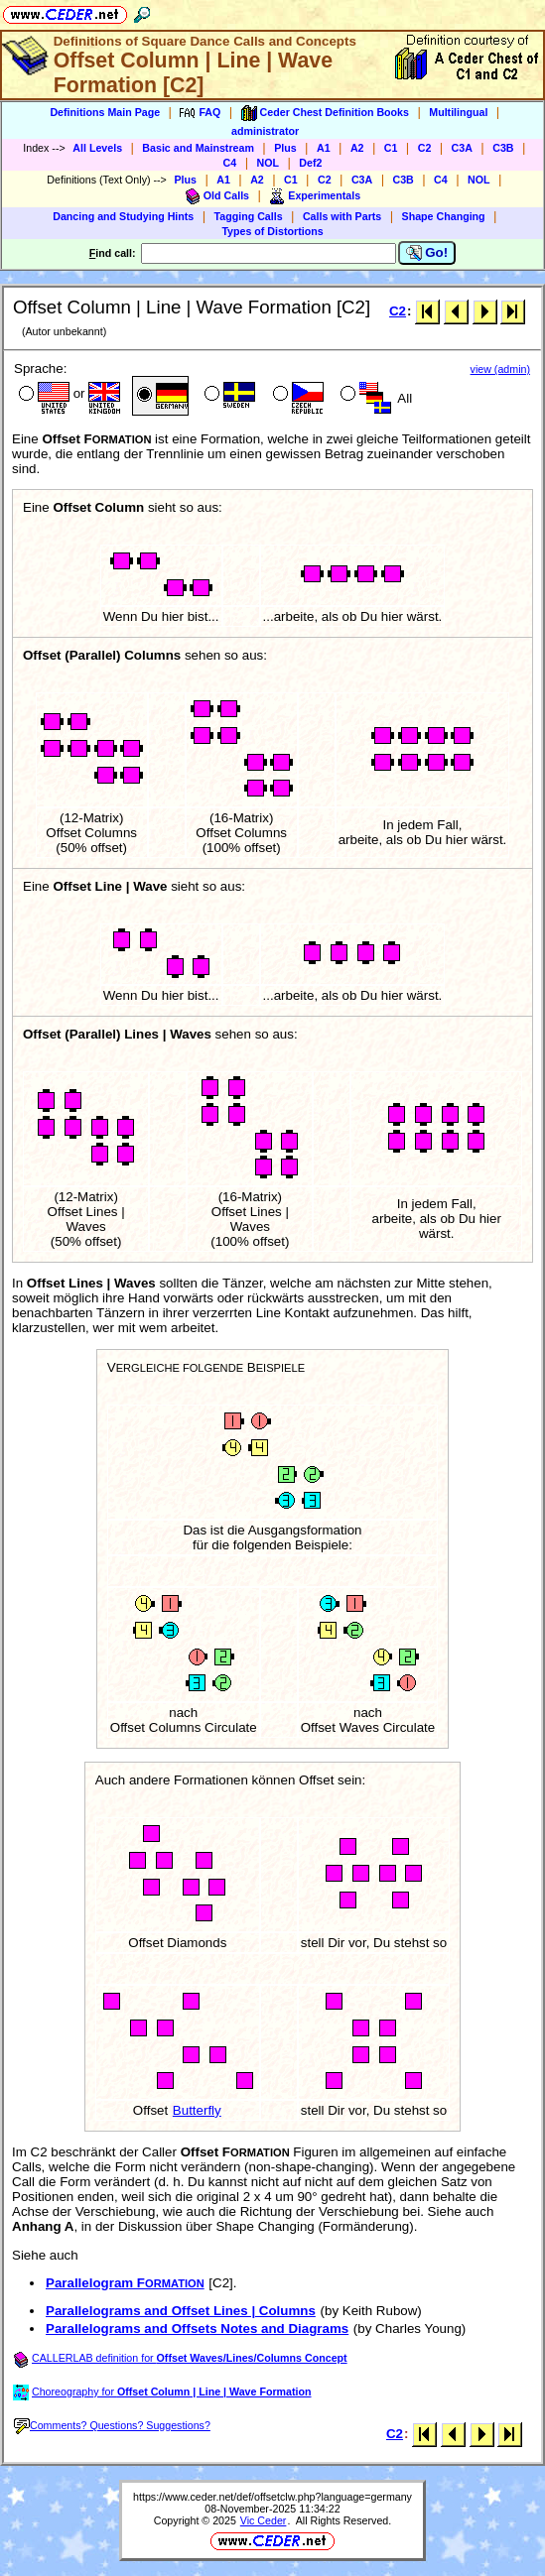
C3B (502, 148)
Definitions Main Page (105, 112)
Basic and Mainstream (198, 148)
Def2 (310, 163)
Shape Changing (443, 216)
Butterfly (197, 2110)
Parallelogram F (125, 2282)
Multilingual (458, 112)
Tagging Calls (248, 216)
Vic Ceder (263, 2520)
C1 (391, 148)
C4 (230, 163)
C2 (425, 148)
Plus (285, 148)
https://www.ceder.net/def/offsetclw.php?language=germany (272, 2497)
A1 (324, 148)
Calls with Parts (342, 216)
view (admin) (500, 369)
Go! (427, 253)
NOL (268, 163)
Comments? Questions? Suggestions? (112, 2425)
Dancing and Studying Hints (123, 216)
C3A (462, 148)
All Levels (97, 148)
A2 (357, 148)
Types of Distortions (272, 231)
